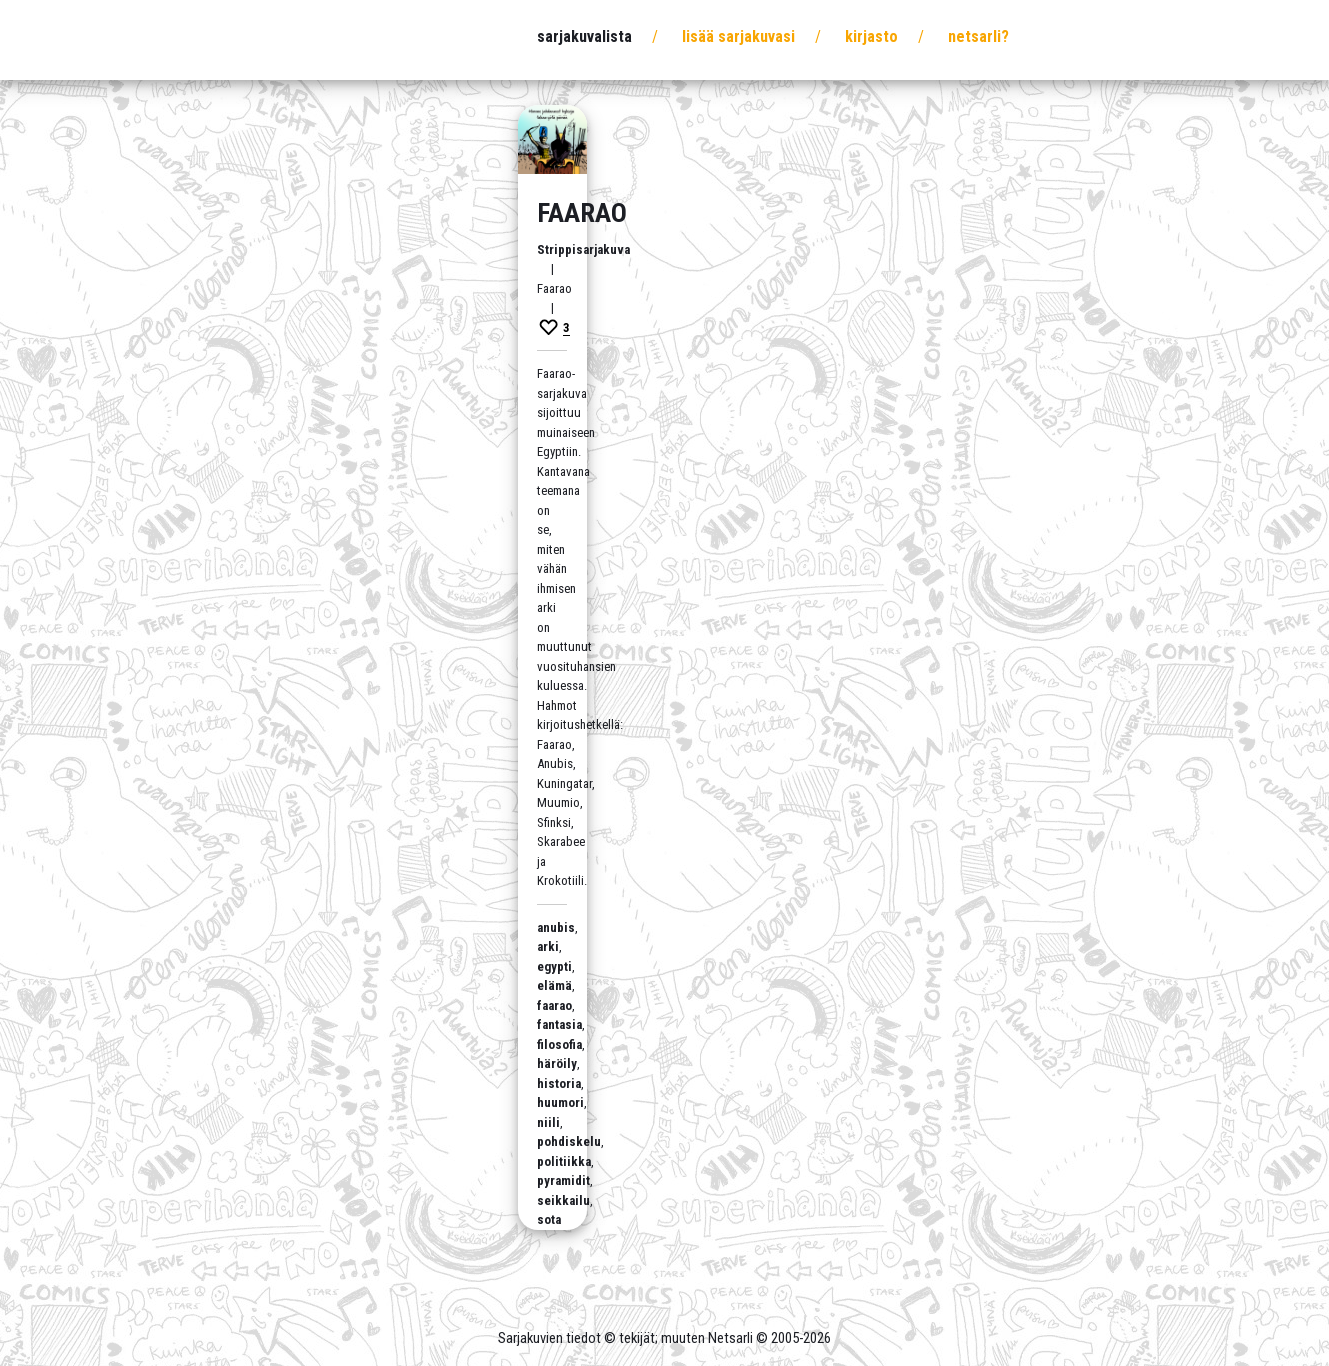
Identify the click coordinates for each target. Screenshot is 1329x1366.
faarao (554, 1005)
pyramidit (563, 1180)
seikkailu (563, 1200)
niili (548, 1122)
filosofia (559, 1044)
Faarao (582, 213)
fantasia (559, 1024)
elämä (554, 985)
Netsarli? (978, 36)
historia (559, 1083)
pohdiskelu (569, 1141)
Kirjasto (871, 36)
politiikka (564, 1161)
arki (548, 946)
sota (549, 1219)
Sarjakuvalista (584, 36)
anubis (556, 927)
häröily (557, 1063)
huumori (560, 1102)
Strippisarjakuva (583, 249)
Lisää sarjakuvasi (738, 36)
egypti (554, 966)
